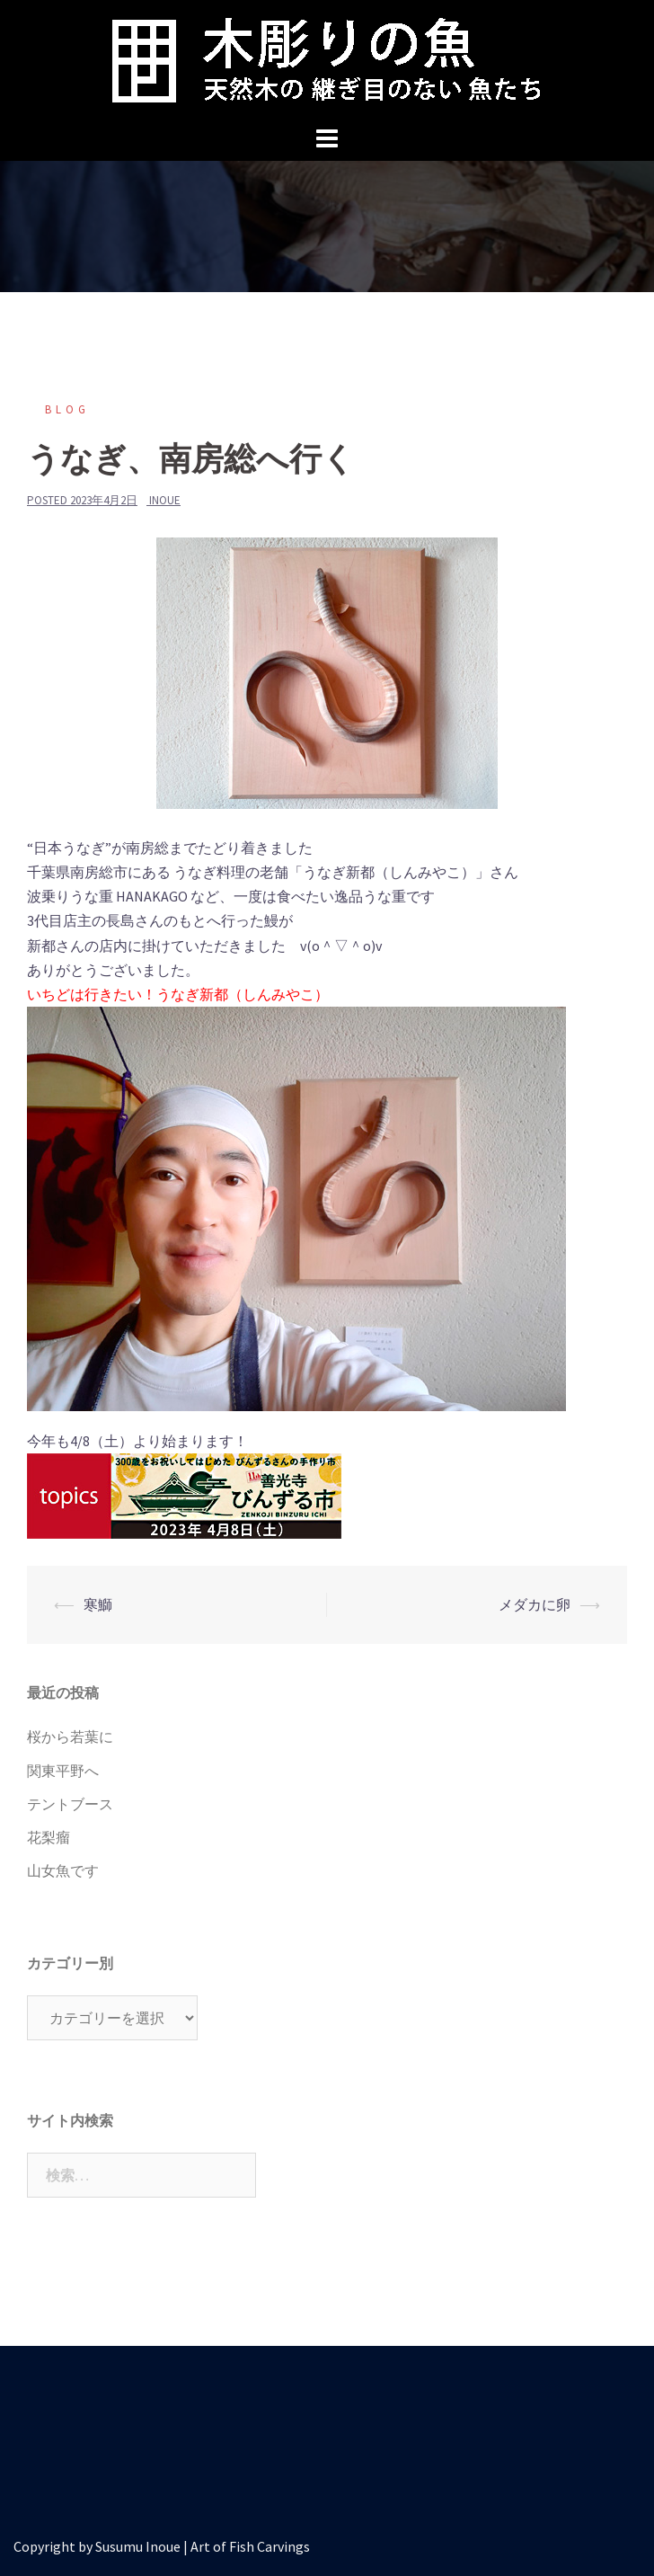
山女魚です (63, 1870)
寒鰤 (98, 1604)
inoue (165, 500)
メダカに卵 (534, 1604)
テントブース (70, 1804)
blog (67, 409)
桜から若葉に (70, 1736)
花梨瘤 (48, 1837)
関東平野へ (63, 1771)
